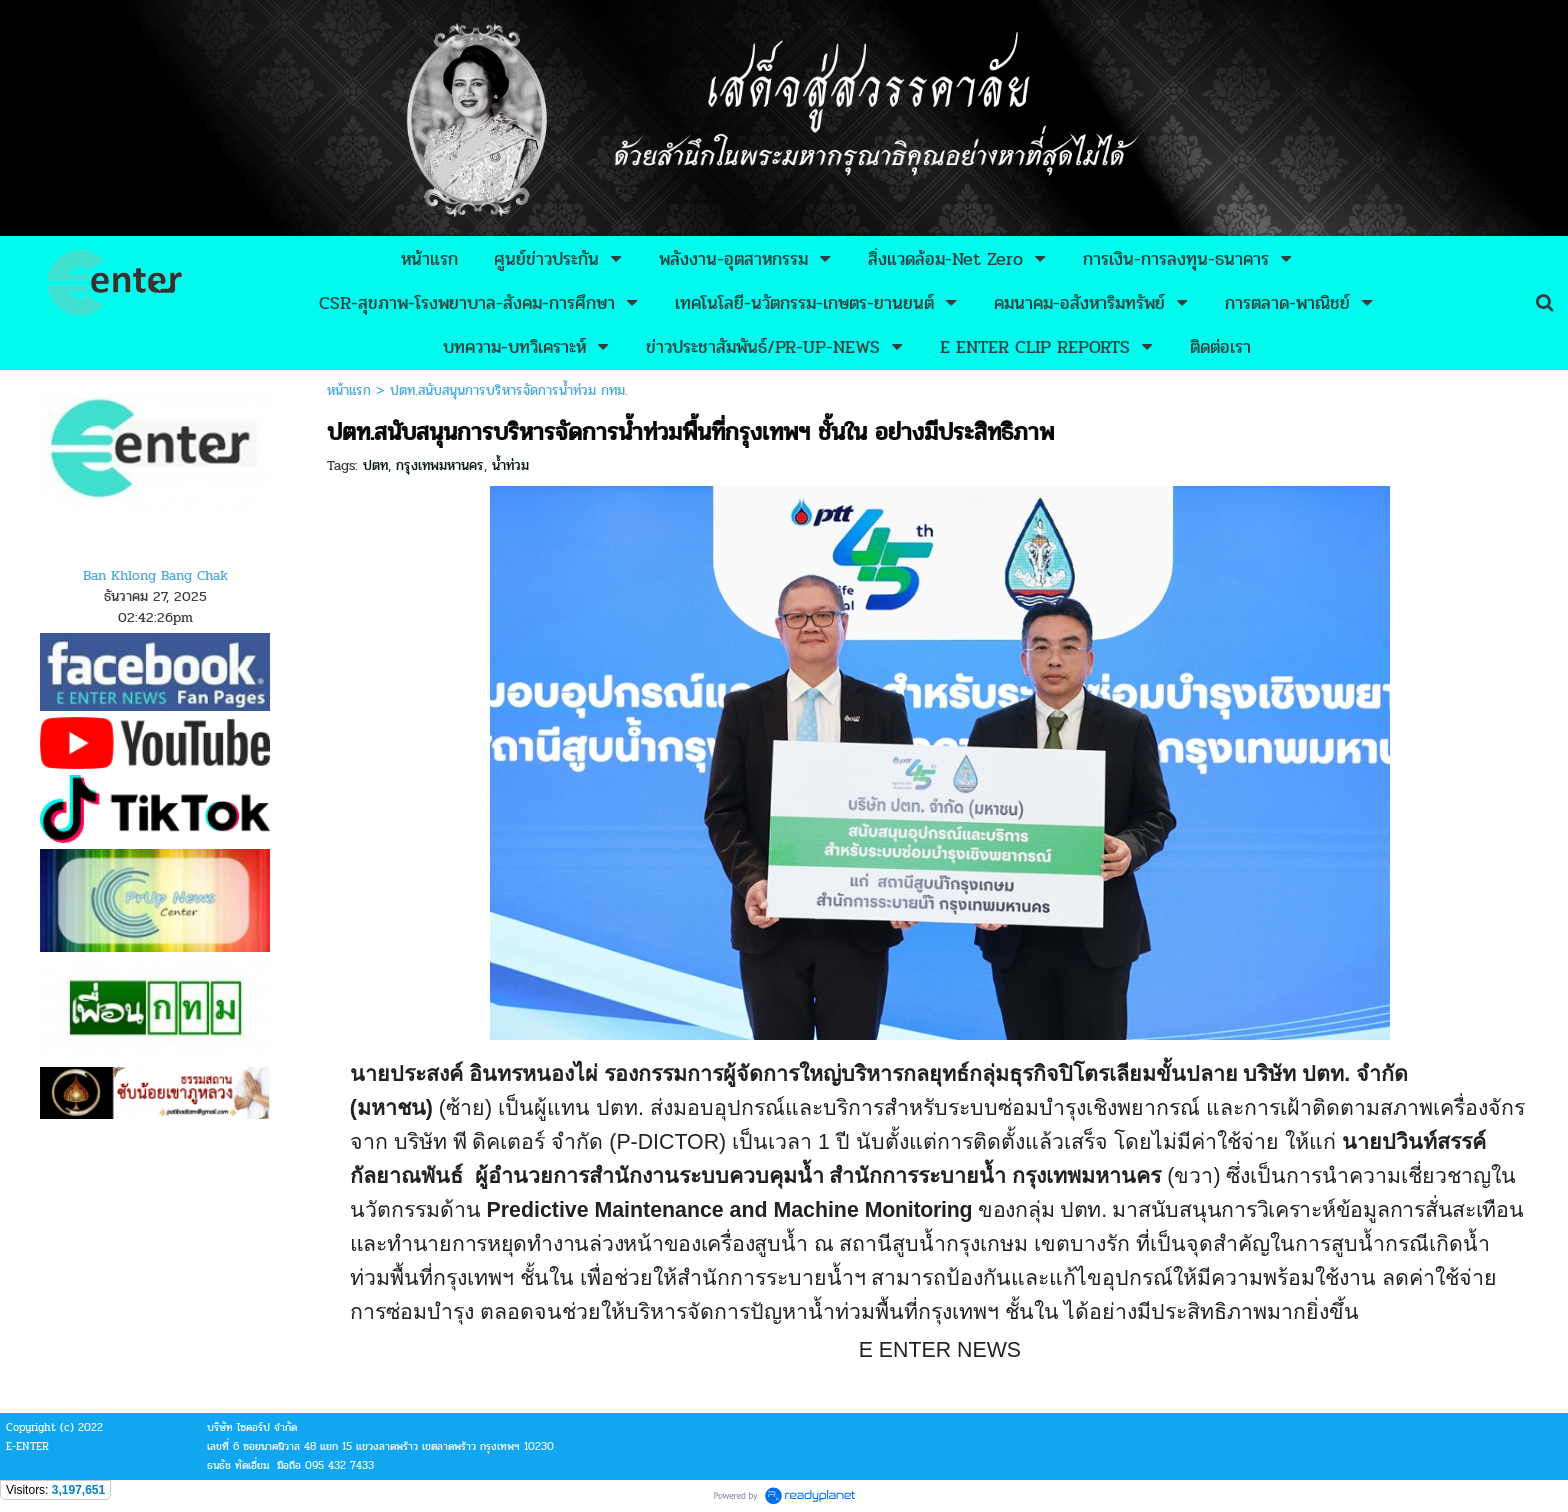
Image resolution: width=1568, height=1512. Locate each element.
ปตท (375, 465)
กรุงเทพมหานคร (440, 465)
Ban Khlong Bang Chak (155, 575)
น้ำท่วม (510, 465)
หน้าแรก (349, 390)
